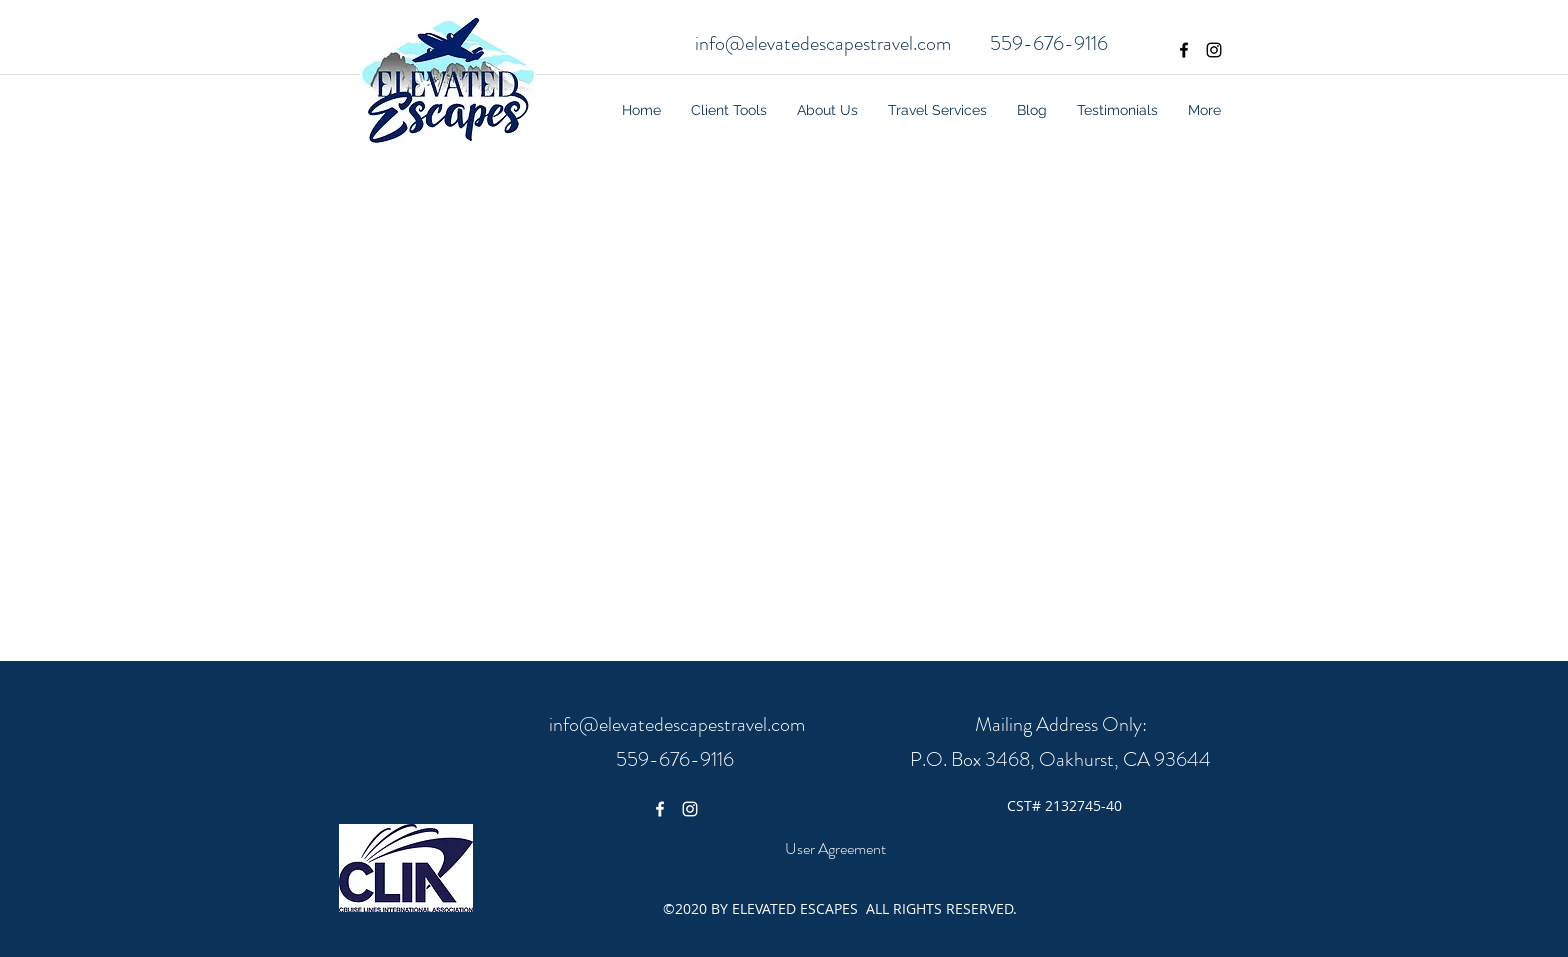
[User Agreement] (835, 849)
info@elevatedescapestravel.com (823, 43)
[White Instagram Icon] (690, 809)
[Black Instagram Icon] (1214, 50)
